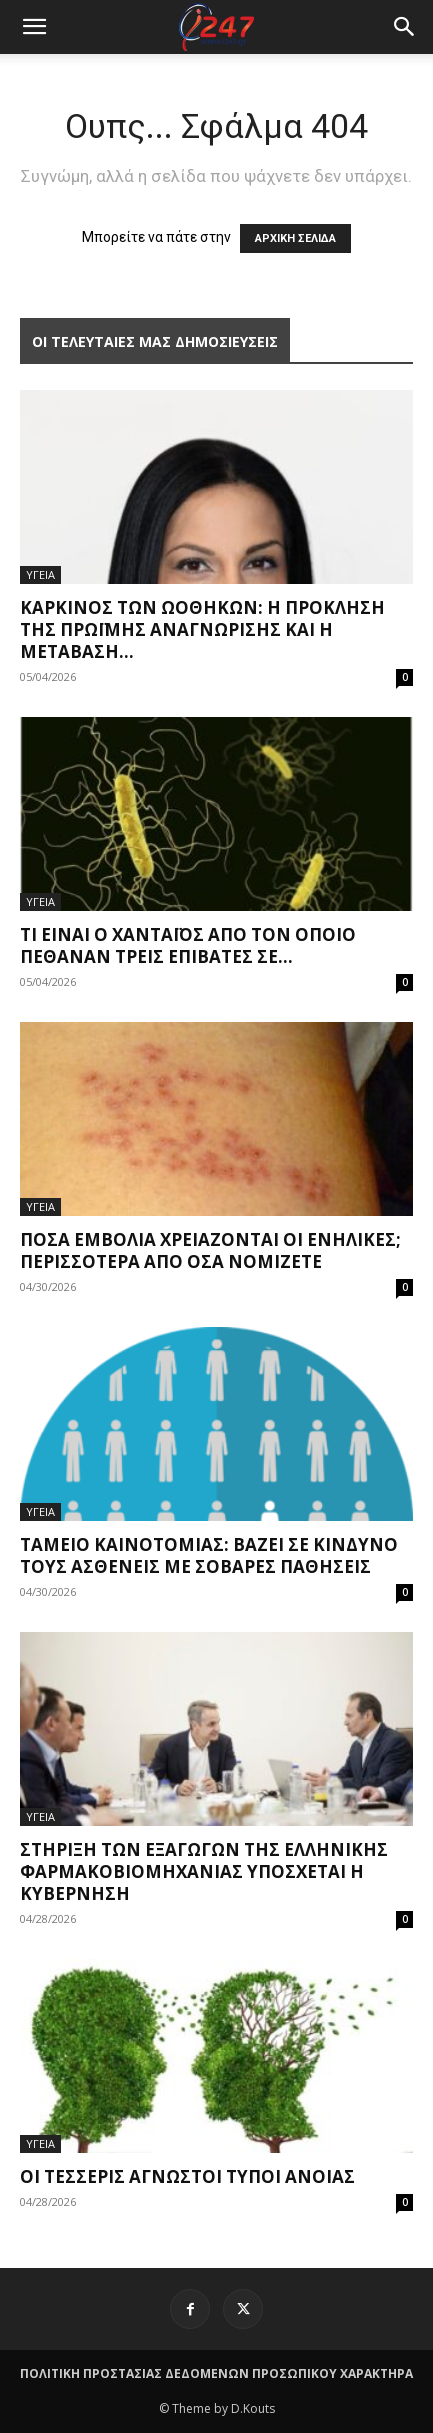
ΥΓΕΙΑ (40, 574)
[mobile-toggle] (34, 27)
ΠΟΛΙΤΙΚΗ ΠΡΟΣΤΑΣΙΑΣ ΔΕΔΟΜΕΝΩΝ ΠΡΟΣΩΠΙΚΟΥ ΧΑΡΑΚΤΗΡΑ (216, 2373)
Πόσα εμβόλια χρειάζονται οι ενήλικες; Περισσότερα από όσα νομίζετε (210, 1250)
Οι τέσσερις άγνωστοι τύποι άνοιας (187, 2176)
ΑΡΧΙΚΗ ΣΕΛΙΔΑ (295, 238)
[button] (405, 27)
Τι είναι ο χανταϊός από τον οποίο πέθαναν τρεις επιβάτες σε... (188, 945)
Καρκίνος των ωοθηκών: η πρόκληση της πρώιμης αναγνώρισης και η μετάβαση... (202, 629)
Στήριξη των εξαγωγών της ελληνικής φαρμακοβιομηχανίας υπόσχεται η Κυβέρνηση (204, 1871)
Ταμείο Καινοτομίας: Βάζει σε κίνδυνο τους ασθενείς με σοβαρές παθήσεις (209, 1555)
